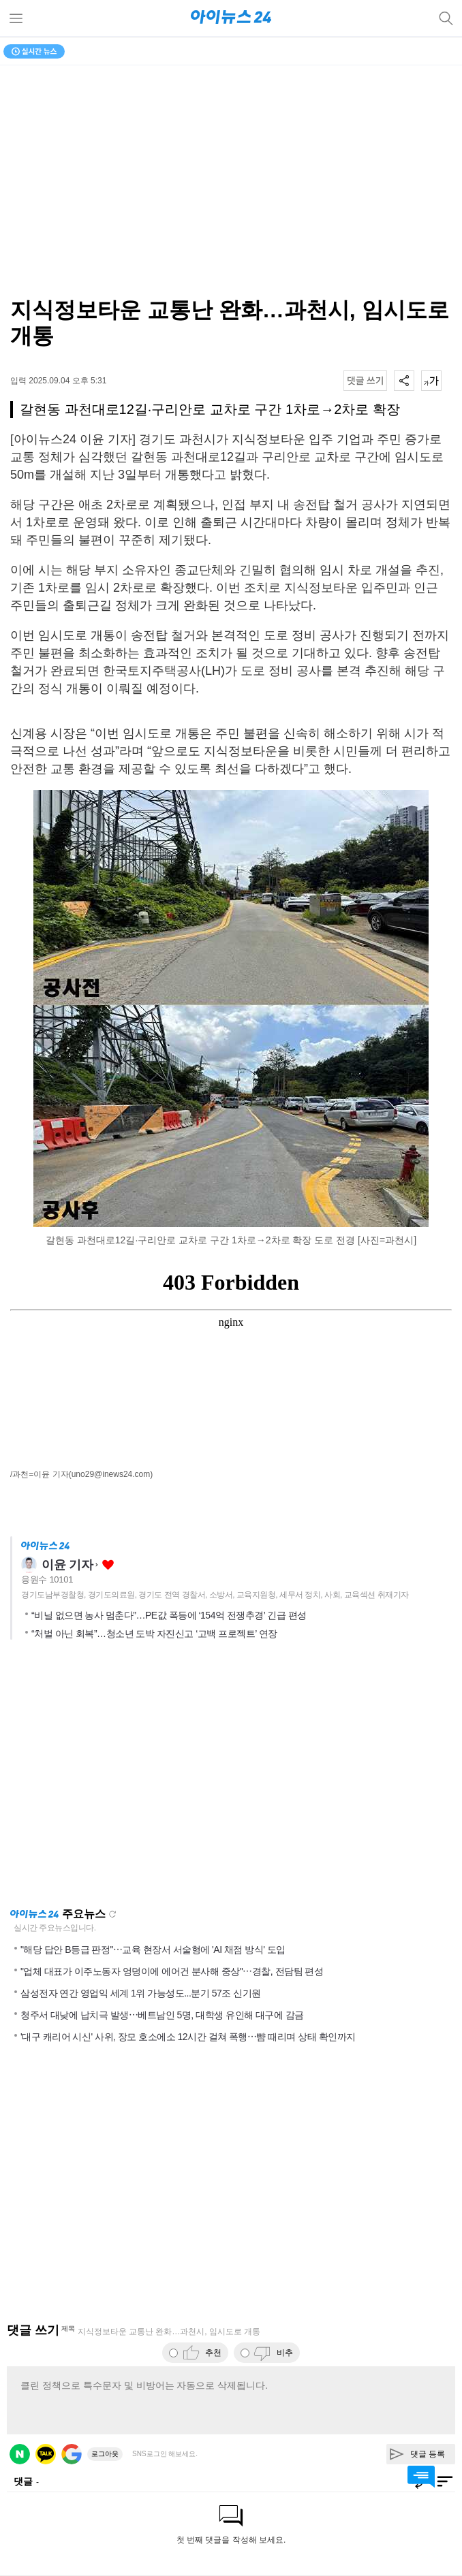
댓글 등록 (427, 2454)
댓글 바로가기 (421, 2476)
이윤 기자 (67, 1565)
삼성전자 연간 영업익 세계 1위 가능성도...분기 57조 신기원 (140, 1993)
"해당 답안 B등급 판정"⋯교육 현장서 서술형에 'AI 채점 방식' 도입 (153, 1949)
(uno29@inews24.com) (111, 1474)
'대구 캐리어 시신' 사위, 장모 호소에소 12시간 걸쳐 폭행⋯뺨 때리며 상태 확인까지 (188, 2036)
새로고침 (112, 1914)
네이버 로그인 (20, 2454)
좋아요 (108, 1565)
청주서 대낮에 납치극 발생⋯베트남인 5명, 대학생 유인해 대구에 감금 (162, 2014)
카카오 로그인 (45, 2454)
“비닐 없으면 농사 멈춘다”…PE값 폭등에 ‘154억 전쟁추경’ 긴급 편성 (169, 1615)
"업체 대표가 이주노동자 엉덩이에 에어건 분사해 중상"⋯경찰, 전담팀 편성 (171, 1971)
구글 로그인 (71, 2454)
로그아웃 (105, 2454)
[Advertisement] (231, 1778)
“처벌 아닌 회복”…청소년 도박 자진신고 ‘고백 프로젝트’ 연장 (154, 1633)
